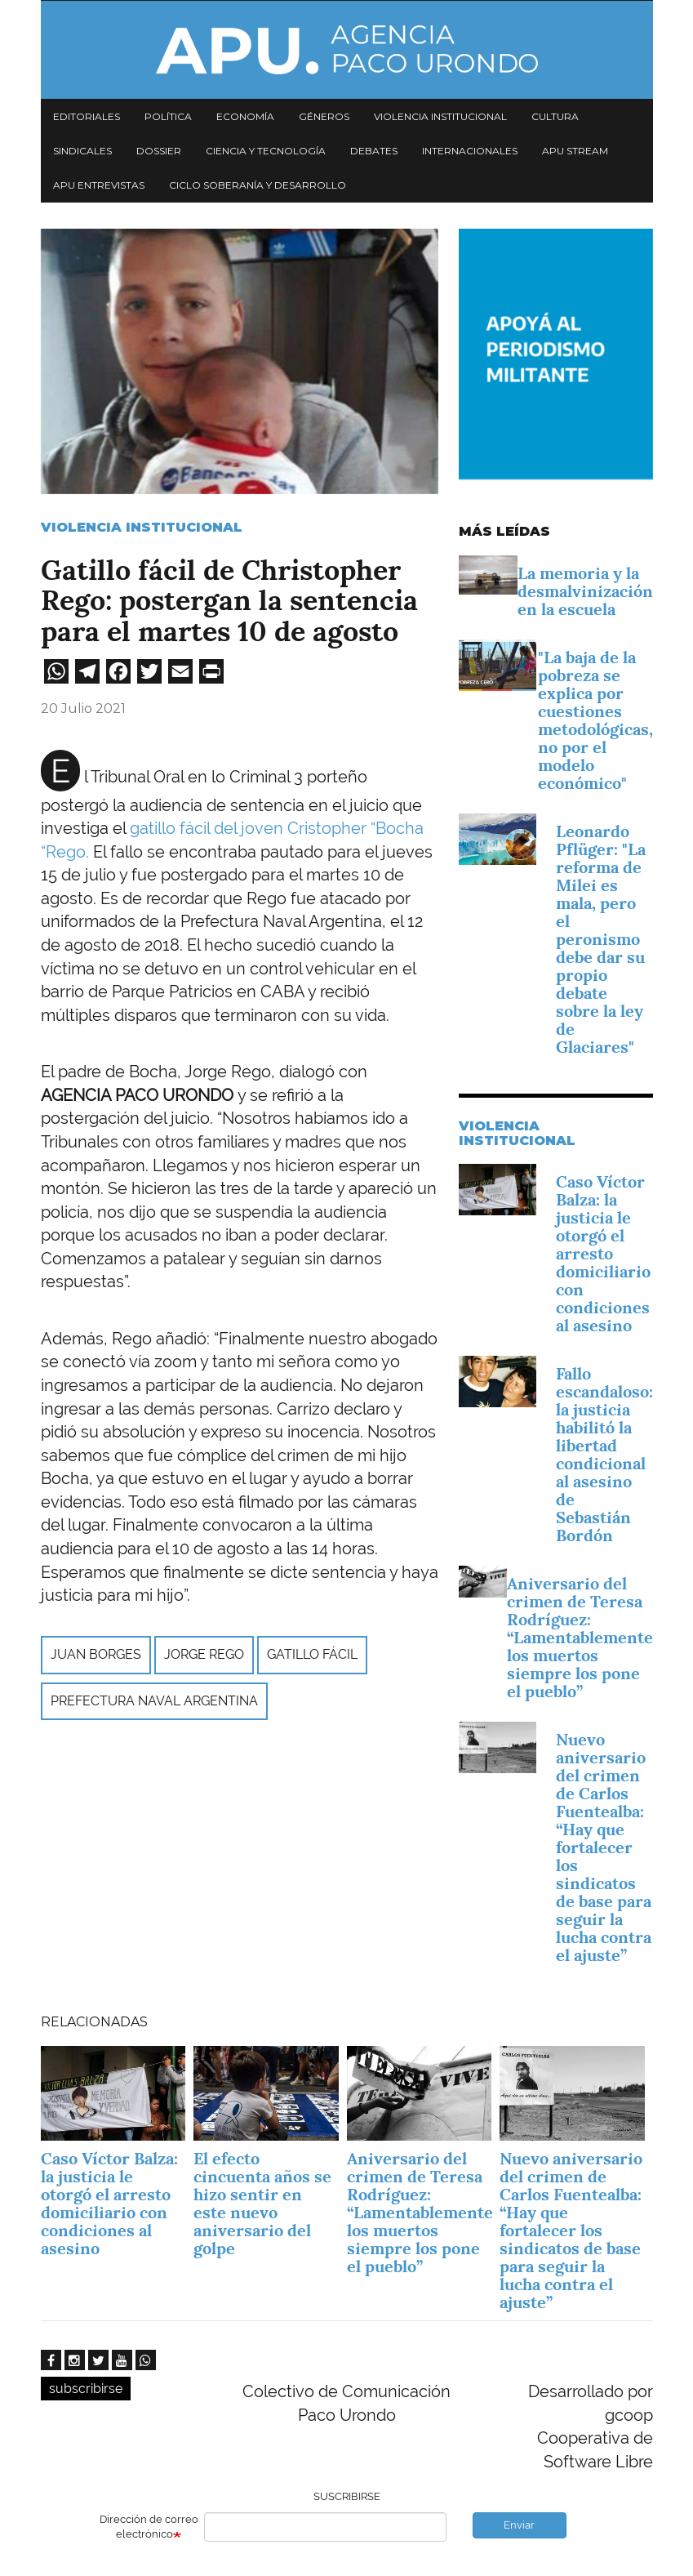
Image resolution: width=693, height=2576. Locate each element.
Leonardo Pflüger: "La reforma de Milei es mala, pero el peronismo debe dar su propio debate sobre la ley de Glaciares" (601, 939)
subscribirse (85, 2388)
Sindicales (82, 151)
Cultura (555, 116)
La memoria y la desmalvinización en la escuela (585, 591)
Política (168, 116)
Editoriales (86, 116)
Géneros (324, 116)
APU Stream (575, 151)
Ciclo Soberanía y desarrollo (257, 185)
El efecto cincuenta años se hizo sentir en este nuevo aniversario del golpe (262, 2203)
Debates (374, 151)
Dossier (158, 151)
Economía (245, 116)
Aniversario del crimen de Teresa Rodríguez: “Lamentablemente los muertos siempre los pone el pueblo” (580, 1637)
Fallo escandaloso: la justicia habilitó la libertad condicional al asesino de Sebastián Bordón (604, 1454)
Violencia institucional (440, 116)
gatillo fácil (312, 1654)
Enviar (519, 2525)
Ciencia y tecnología (266, 151)
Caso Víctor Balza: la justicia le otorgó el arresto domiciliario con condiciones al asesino (603, 1253)
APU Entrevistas (98, 185)
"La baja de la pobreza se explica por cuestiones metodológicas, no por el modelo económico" (595, 720)
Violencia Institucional (141, 527)
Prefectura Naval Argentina (154, 1701)
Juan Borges (96, 1654)
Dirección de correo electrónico (149, 2527)
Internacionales (470, 151)
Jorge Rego (204, 1654)
